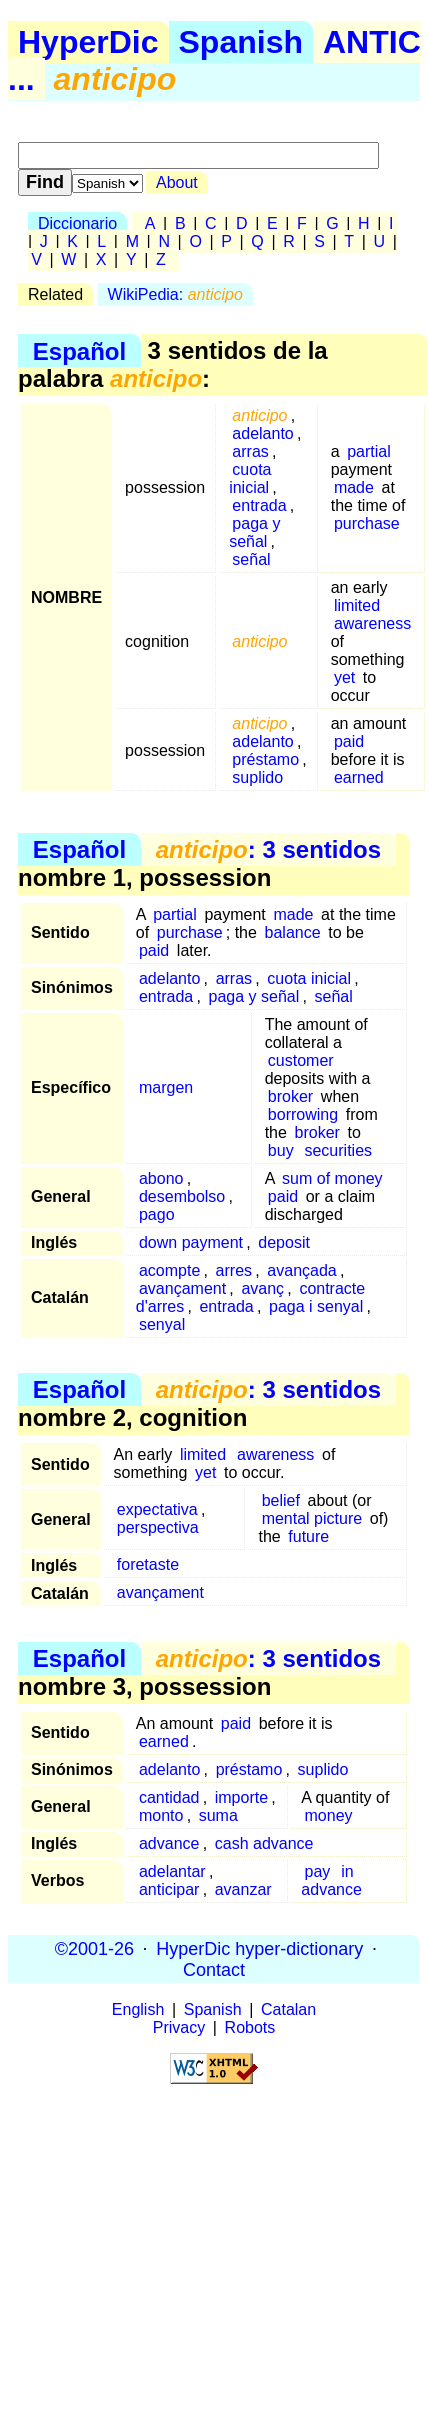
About (177, 182)
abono (161, 1178)
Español (79, 350)
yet (344, 677)
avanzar (243, 1889)
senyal (162, 1324)
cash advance (264, 1843)
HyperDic (88, 42)
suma (218, 1815)
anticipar (169, 1889)
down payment (191, 1242)
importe (241, 1797)
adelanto (262, 433)
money (329, 1815)
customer (301, 1060)
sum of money (332, 1178)
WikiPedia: (175, 294)
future (308, 1536)
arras (250, 451)
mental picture (312, 1518)
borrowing (303, 1114)
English (138, 2009)
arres (234, 1270)
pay (318, 1871)
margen (166, 1087)
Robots (250, 2027)
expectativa (157, 1509)
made (354, 487)
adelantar (172, 1871)
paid (349, 741)
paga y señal (254, 532)
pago (157, 1214)
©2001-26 (94, 1948)
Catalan (288, 2009)
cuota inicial (250, 478)
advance (169, 1843)
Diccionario (77, 223)
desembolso (182, 1196)
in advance (331, 1880)
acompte (169, 1270)
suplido (257, 777)
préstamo (265, 759)
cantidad (169, 1797)
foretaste (148, 1564)
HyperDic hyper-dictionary (259, 1948)
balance (293, 932)
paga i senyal (316, 1306)
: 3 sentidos (268, 849)
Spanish (241, 42)
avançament (182, 1288)
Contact (214, 1969)
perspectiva (158, 1527)
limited (357, 605)
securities (338, 1150)
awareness (372, 623)
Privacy (179, 2027)
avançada (301, 1270)
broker (290, 1096)
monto (161, 1815)
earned (359, 777)
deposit (284, 1242)
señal (251, 559)
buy (281, 1150)
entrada (259, 505)
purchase (367, 523)
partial (369, 451)
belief (281, 1500)
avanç (262, 1288)
